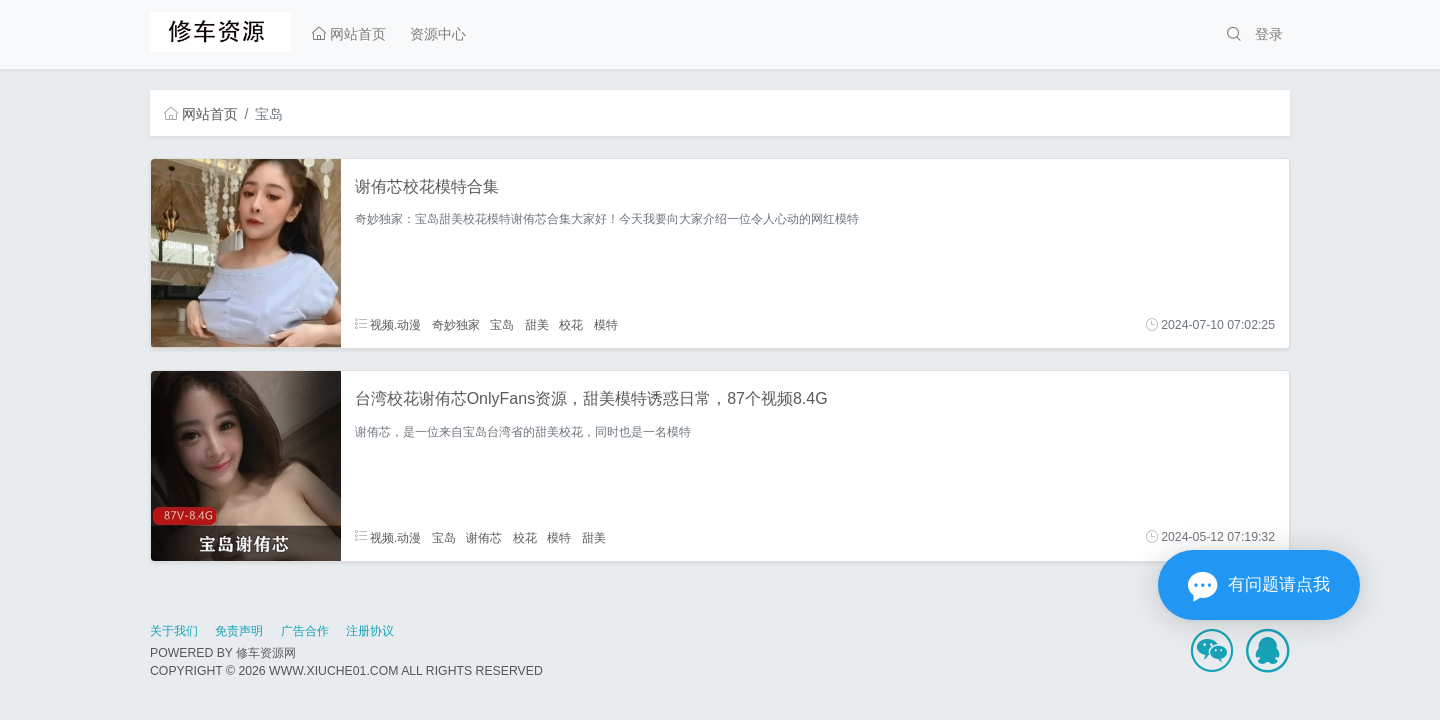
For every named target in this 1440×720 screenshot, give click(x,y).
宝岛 (502, 325)
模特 (606, 325)
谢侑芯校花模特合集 (427, 186)
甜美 (537, 325)
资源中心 (438, 34)
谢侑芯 (484, 537)
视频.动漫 (388, 325)
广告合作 (305, 631)
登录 (1269, 34)
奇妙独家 (456, 325)
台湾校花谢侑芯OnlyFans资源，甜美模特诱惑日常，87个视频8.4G (591, 398)
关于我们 (174, 631)
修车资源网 (266, 653)
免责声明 (239, 631)
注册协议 (370, 631)
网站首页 (349, 34)
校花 (571, 325)
